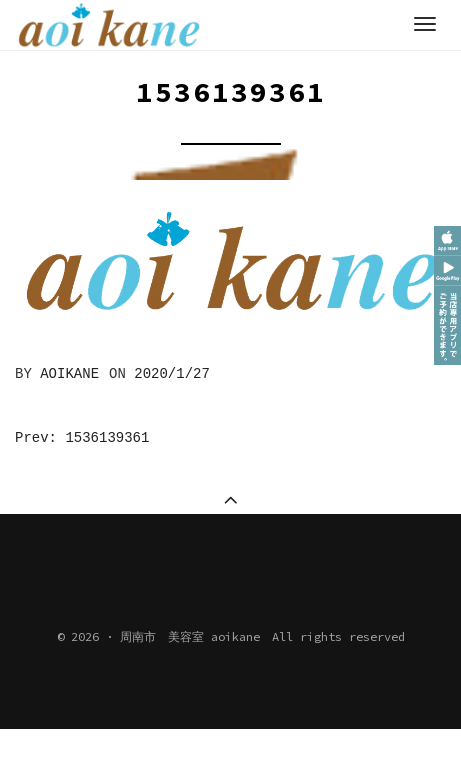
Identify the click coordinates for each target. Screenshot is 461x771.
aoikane (69, 374)
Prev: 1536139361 (82, 438)
